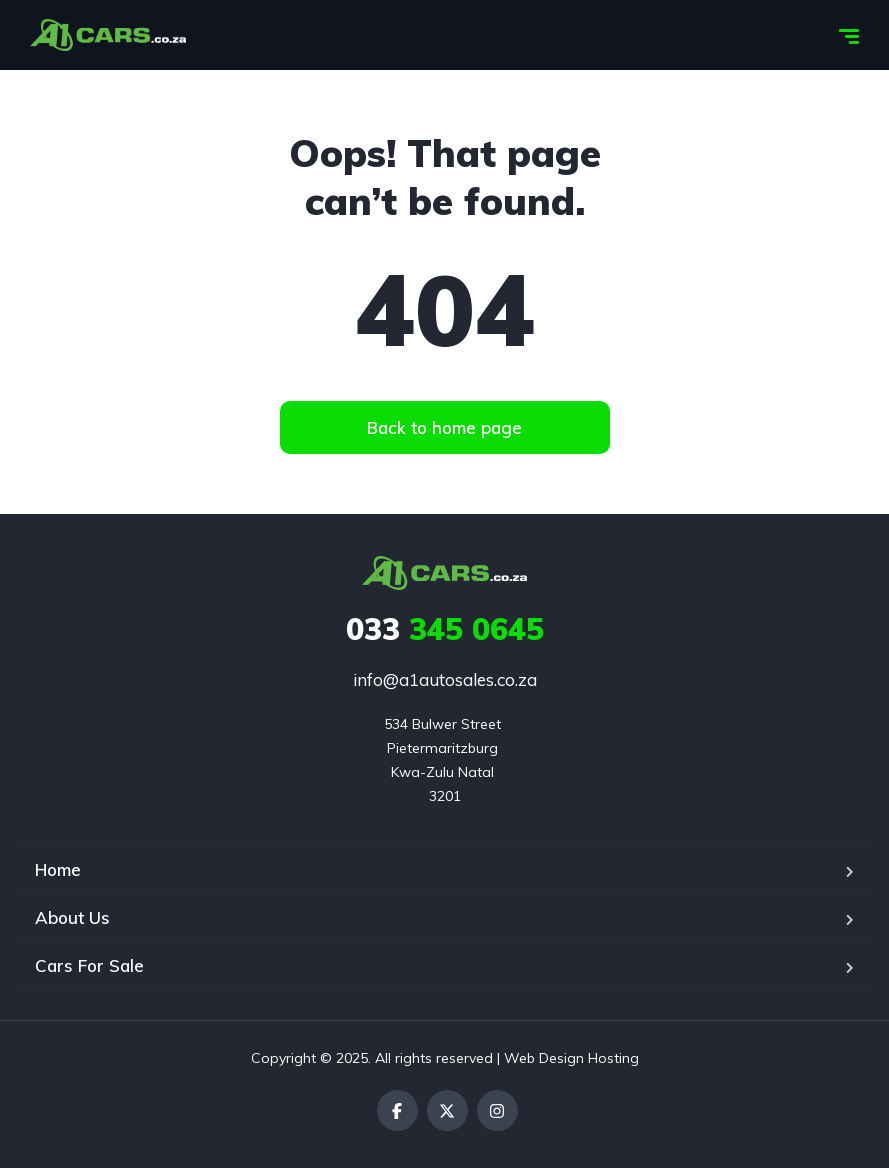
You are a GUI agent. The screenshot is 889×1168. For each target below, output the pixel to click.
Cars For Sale (89, 965)
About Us (72, 917)
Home (58, 869)
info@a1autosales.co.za (445, 679)
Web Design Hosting (571, 1058)
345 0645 (445, 629)
